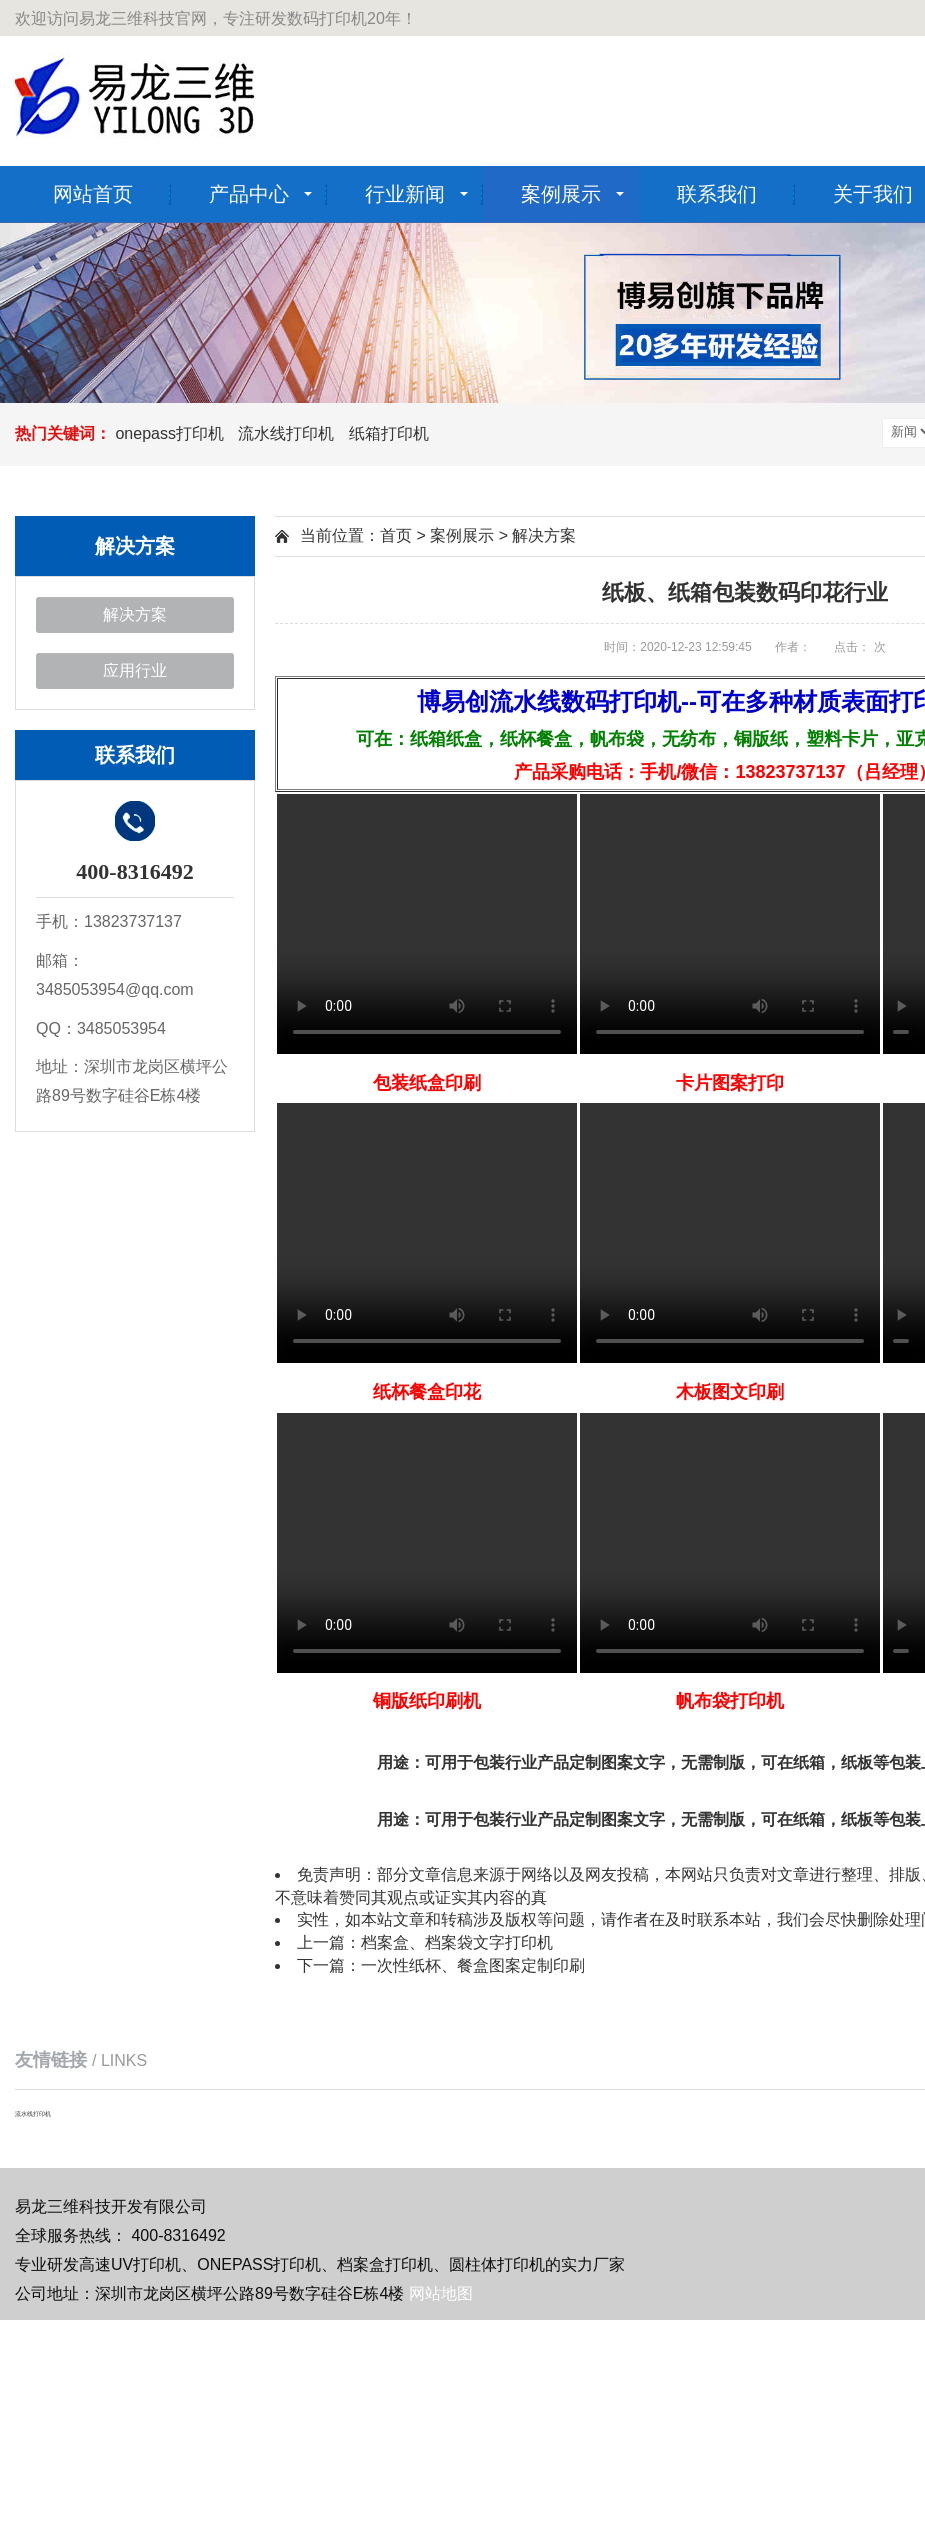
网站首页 (93, 194)
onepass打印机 (169, 433)
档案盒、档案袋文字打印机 (457, 1942)
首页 (396, 535)
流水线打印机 (286, 433)
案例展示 (561, 194)
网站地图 (441, 2293)
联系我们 (717, 194)
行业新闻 (405, 194)
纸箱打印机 (389, 433)
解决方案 (135, 614)
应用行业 (135, 670)
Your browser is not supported (427, 924)
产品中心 (249, 194)
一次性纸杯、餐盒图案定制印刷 (473, 1965)
